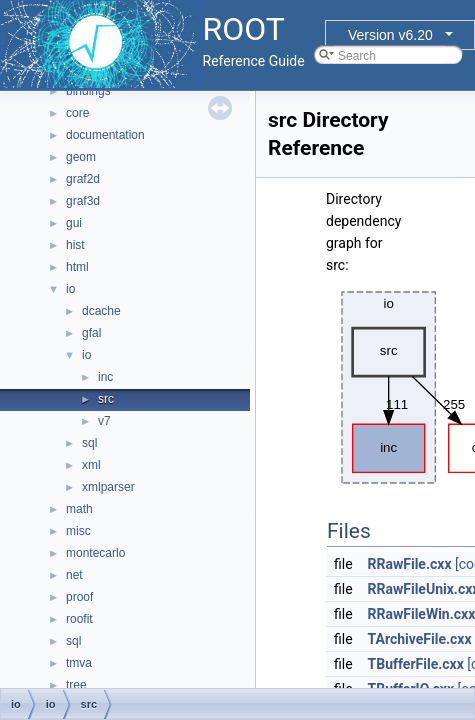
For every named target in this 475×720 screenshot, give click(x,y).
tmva (79, 663)
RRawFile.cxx (410, 564)
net (74, 575)
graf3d (83, 201)
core (77, 113)
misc (78, 531)
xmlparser (108, 487)
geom (81, 157)
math (79, 509)
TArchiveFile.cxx (420, 639)
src (106, 399)
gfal (91, 333)
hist (75, 245)
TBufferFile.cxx (416, 664)
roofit (79, 619)
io (70, 289)
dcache (101, 311)
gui (74, 223)
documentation (105, 135)
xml (91, 465)
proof (79, 597)
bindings (88, 91)
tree (76, 685)
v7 (104, 421)
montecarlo (95, 553)
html (77, 267)
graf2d (83, 179)
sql (89, 443)
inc (105, 377)
